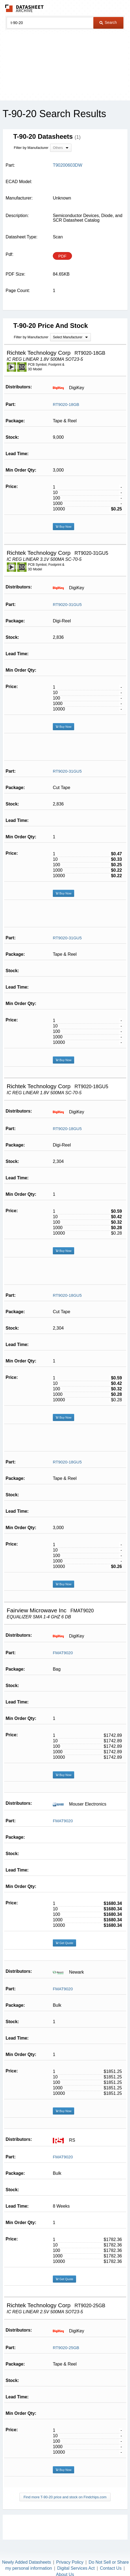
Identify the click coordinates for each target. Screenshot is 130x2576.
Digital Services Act (76, 2568)
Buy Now (63, 526)
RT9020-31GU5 (67, 604)
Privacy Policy (69, 2562)
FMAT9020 (63, 1652)
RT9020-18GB (66, 404)
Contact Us (111, 2568)
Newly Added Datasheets (26, 2562)
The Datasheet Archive (24, 8)
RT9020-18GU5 (67, 1128)
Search (108, 22)
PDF (62, 256)
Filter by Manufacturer (31, 148)
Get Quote (64, 1943)
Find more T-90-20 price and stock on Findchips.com (65, 2497)
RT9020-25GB (66, 2347)
